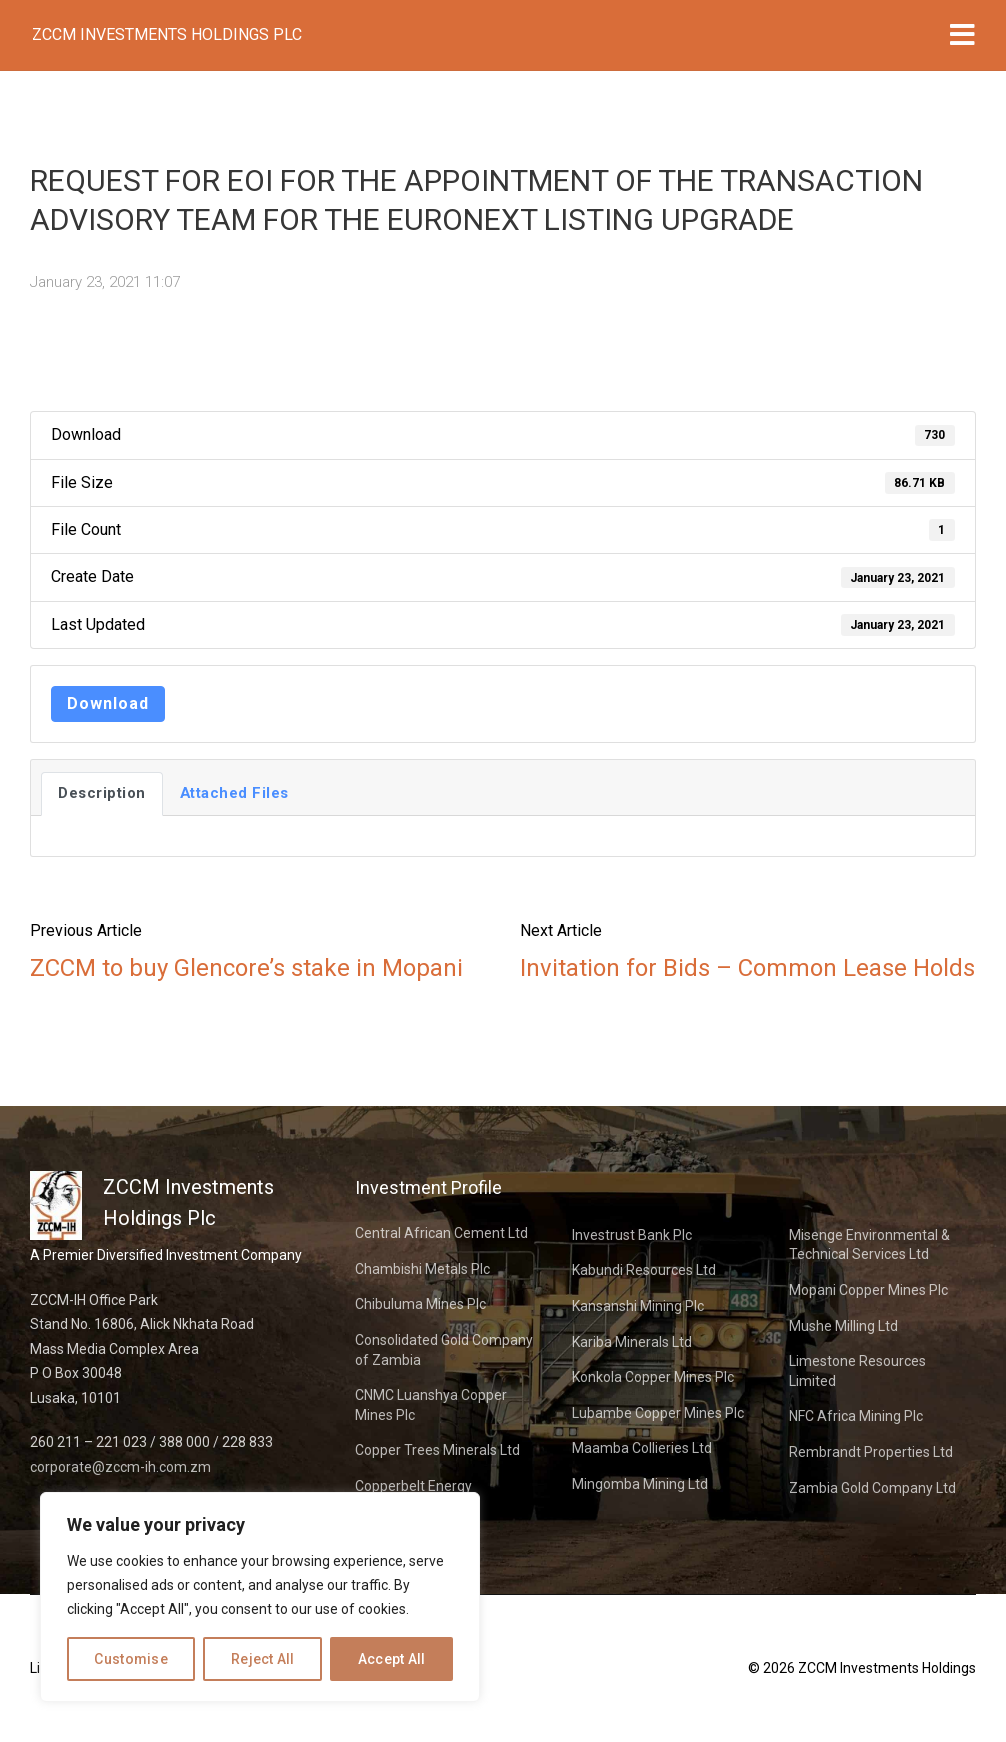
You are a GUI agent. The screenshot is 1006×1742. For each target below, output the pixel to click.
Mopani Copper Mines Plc (868, 1290)
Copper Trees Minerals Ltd (437, 1450)
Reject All (263, 1659)
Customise (131, 1659)
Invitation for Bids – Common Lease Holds (747, 968)
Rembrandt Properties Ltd (871, 1452)
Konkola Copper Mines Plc (653, 1377)
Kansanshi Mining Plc (638, 1306)
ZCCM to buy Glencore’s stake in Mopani (246, 968)
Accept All (392, 1659)
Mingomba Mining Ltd (640, 1484)
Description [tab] (102, 793)
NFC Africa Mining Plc (856, 1416)
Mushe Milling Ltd (843, 1326)
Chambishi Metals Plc (422, 1269)
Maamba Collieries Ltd (642, 1448)
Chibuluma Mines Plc (420, 1304)
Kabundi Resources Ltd (644, 1270)
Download (108, 703)
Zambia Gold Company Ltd (872, 1488)
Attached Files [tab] (234, 793)
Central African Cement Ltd (441, 1233)
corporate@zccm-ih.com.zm (120, 1467)
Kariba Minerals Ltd (632, 1342)
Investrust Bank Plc (632, 1235)
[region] (260, 1597)
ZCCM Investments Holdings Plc (167, 34)
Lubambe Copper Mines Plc (658, 1413)
